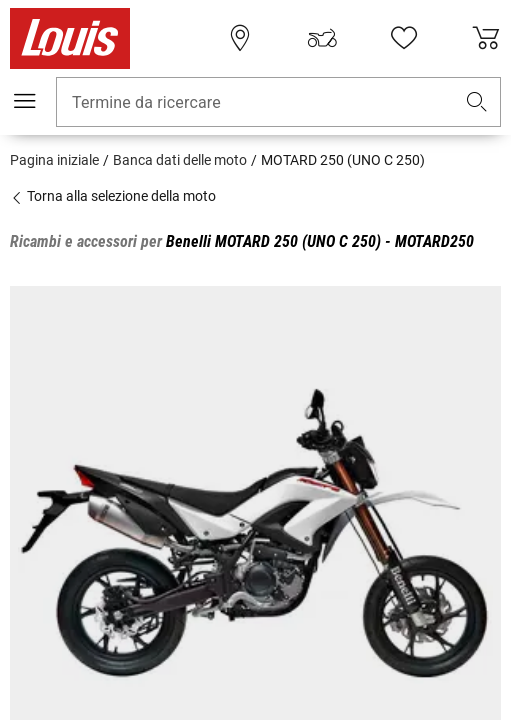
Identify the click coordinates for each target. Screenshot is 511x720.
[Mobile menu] (25, 101)
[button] (477, 102)
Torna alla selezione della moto (113, 196)
